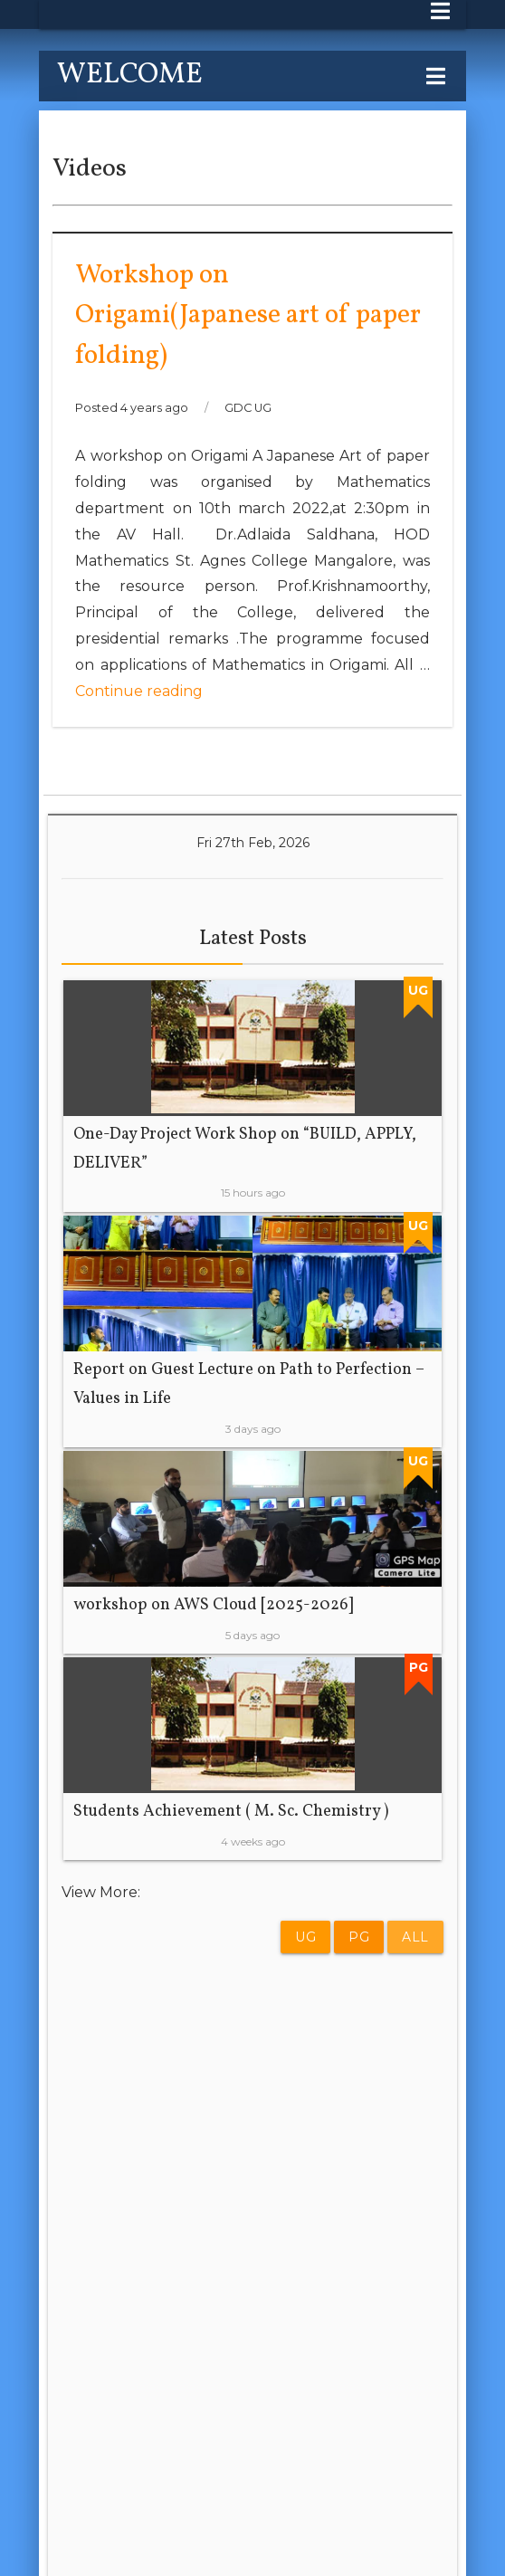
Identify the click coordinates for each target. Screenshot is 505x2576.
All (415, 1937)
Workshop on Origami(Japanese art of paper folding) (248, 315)
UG (305, 1937)
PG (358, 1937)
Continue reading (139, 691)
